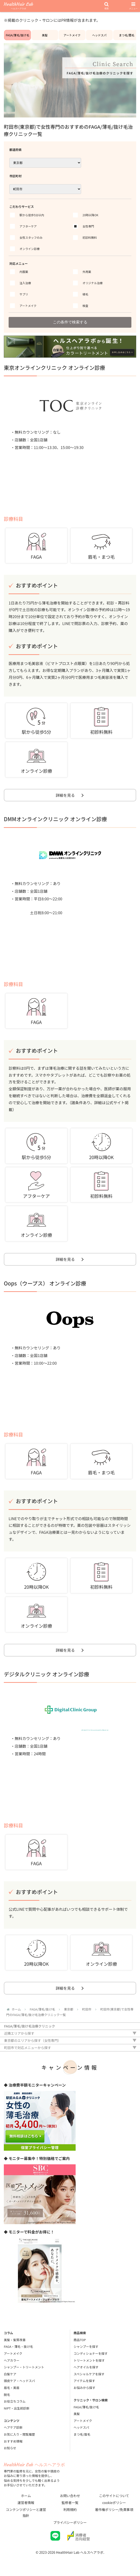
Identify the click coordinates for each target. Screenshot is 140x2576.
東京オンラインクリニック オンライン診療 (54, 367)
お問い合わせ (70, 2495)
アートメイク (71, 35)
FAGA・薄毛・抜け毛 (18, 2346)
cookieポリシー (114, 2502)
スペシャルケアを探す (89, 2374)
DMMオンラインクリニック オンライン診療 (55, 819)
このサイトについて (114, 2495)
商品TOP (80, 2340)
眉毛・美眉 (11, 2387)
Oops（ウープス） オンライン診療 (45, 1283)
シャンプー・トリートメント (24, 2367)
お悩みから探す (84, 2387)
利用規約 (70, 2509)
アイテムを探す (84, 2380)
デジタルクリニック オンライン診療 (46, 1674)
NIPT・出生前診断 (16, 2408)
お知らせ (10, 2448)
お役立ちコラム (15, 2401)
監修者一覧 (70, 2502)
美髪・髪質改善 (15, 2340)
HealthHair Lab (18, 6)
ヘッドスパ (99, 35)
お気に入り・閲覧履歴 (19, 2434)
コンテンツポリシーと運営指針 (26, 2512)
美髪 (45, 35)
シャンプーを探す (86, 2346)
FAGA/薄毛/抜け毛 (17, 35)
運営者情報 (25, 2502)
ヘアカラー (11, 2360)
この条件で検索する (70, 322)
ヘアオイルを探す (86, 2367)
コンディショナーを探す (91, 2353)
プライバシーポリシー (70, 2522)
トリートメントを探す (89, 2360)
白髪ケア (10, 2374)
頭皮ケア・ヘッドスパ (19, 2380)
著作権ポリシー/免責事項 (114, 2509)
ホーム (26, 2495)
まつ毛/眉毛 (126, 35)
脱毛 (7, 2394)
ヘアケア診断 (13, 2427)
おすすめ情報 (13, 2441)
